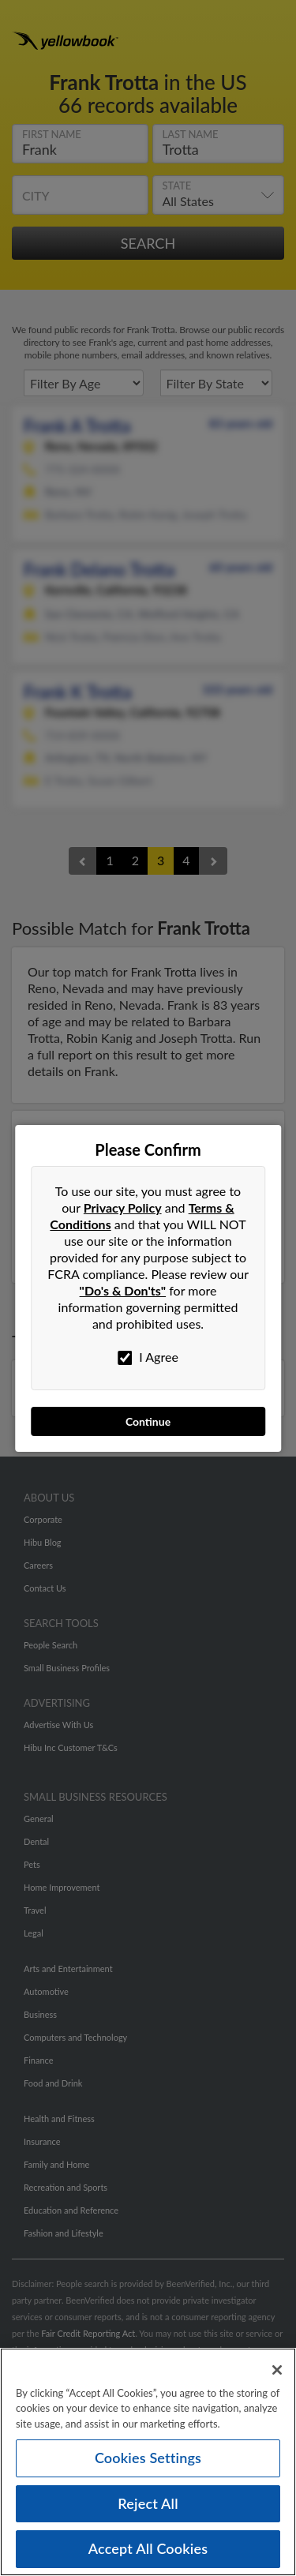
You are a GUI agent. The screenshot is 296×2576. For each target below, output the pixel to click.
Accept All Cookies (148, 2548)
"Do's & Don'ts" (123, 1290)
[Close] (277, 2370)
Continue (148, 1421)
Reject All (148, 2503)
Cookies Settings (148, 2457)
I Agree (148, 1357)
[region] (148, 2462)
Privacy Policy (123, 1207)
